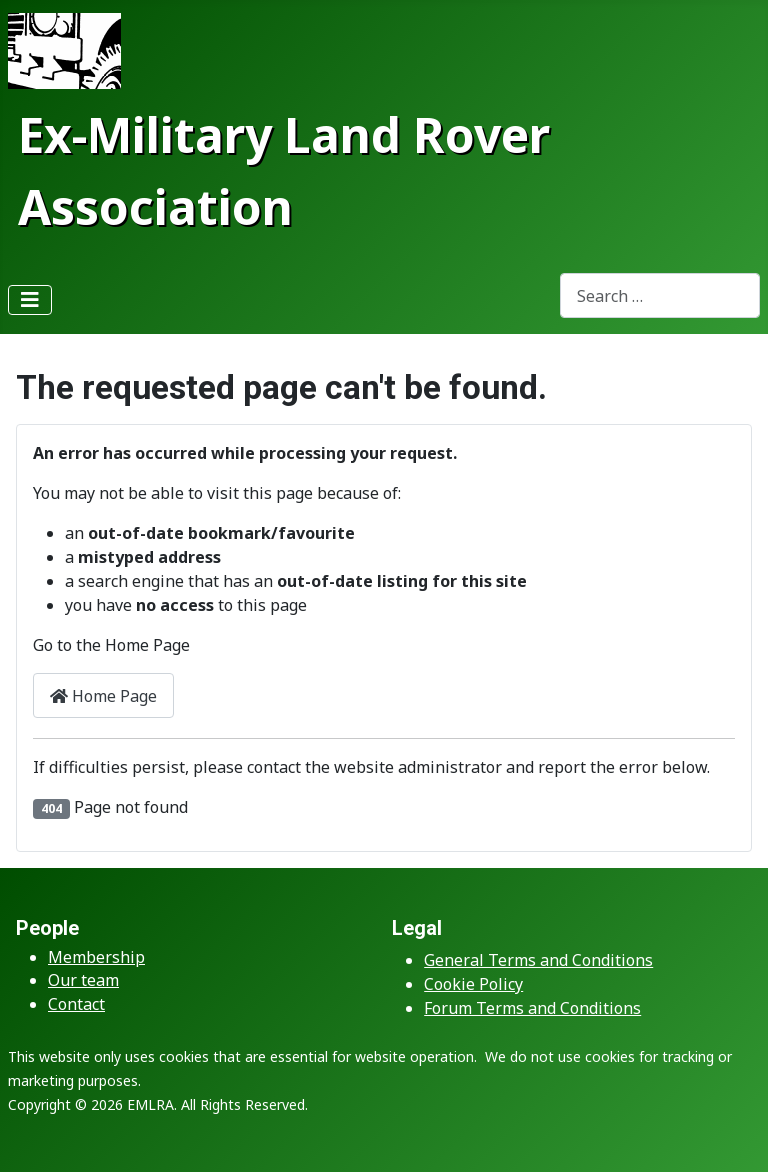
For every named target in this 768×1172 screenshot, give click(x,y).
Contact (76, 1004)
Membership (96, 957)
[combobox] (660, 295)
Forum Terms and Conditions (532, 1008)
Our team (83, 980)
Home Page (103, 696)
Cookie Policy (473, 984)
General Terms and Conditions (538, 960)
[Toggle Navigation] (30, 300)
